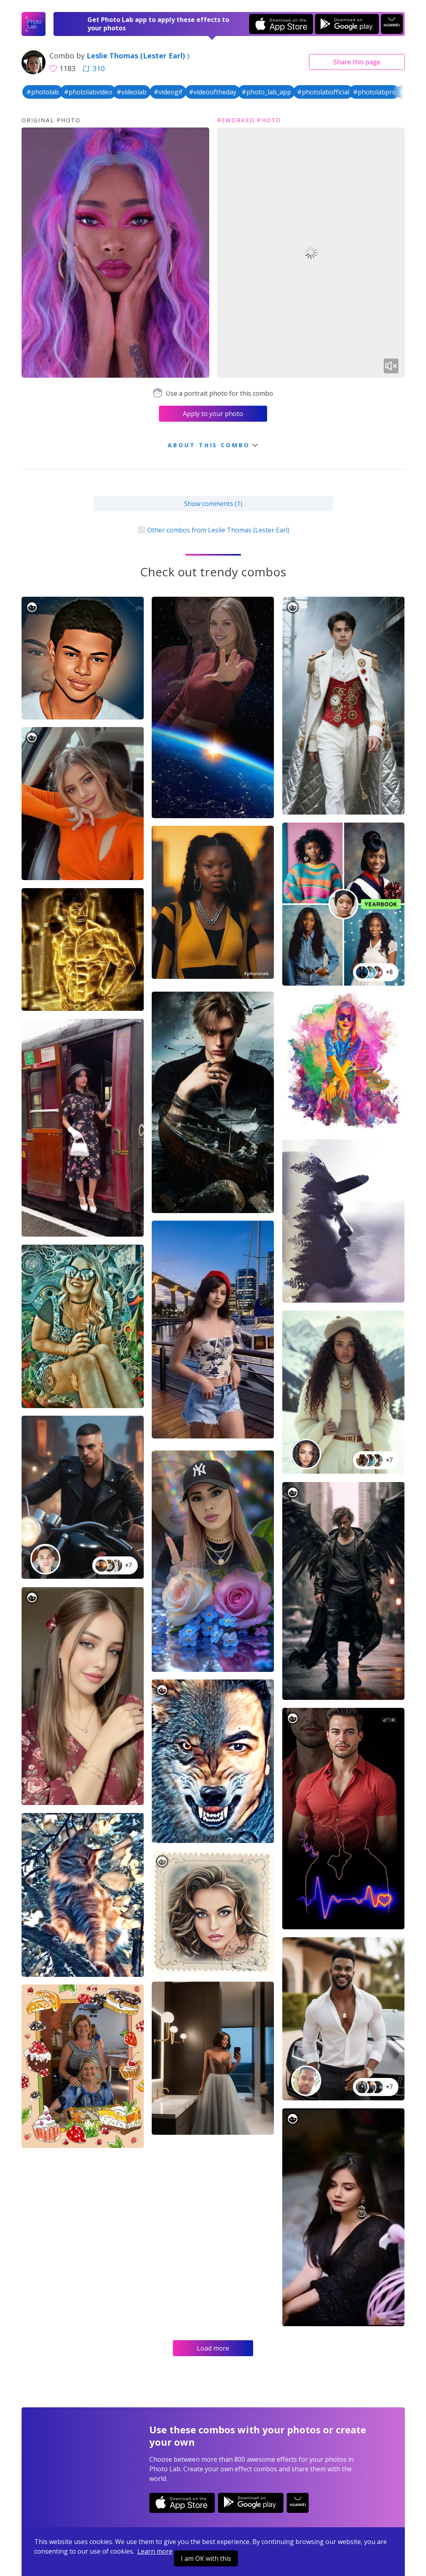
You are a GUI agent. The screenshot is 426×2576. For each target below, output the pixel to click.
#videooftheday (212, 92)
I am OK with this (206, 2558)
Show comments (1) (213, 503)
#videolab (132, 92)
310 (93, 68)
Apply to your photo (213, 413)
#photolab (42, 92)
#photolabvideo (88, 92)
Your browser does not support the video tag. (311, 253)
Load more (213, 2348)
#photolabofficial (323, 92)
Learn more (154, 2551)
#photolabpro (374, 92)
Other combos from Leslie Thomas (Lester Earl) (213, 530)
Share (356, 62)
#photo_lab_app (266, 92)
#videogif (168, 92)
